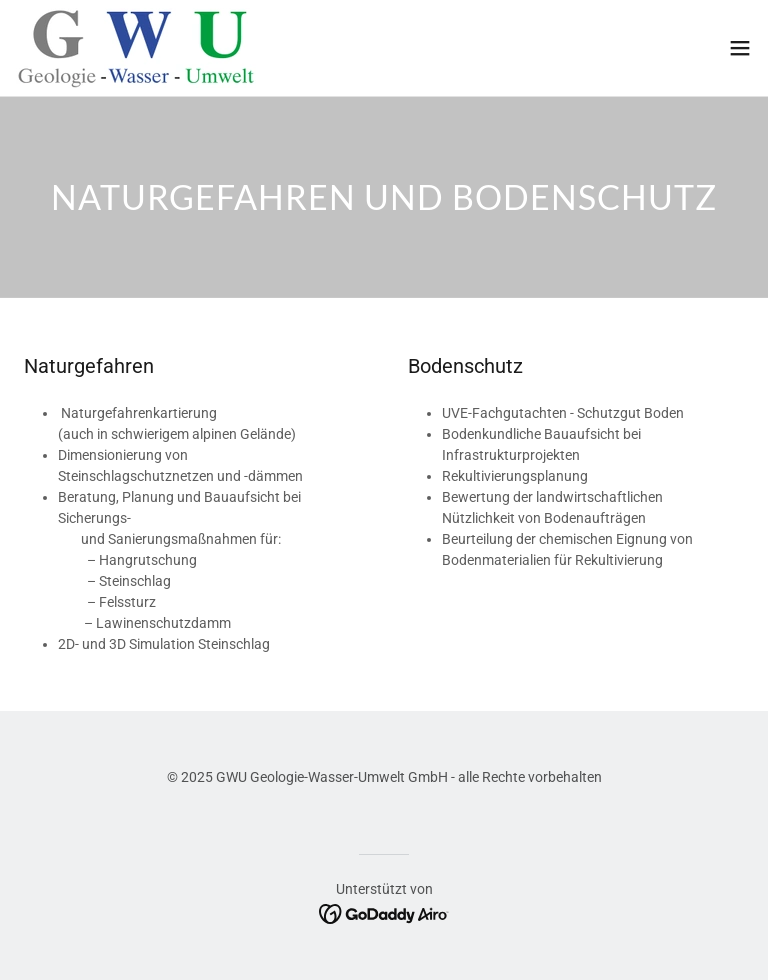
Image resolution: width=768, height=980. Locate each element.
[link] (136, 48)
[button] (740, 48)
